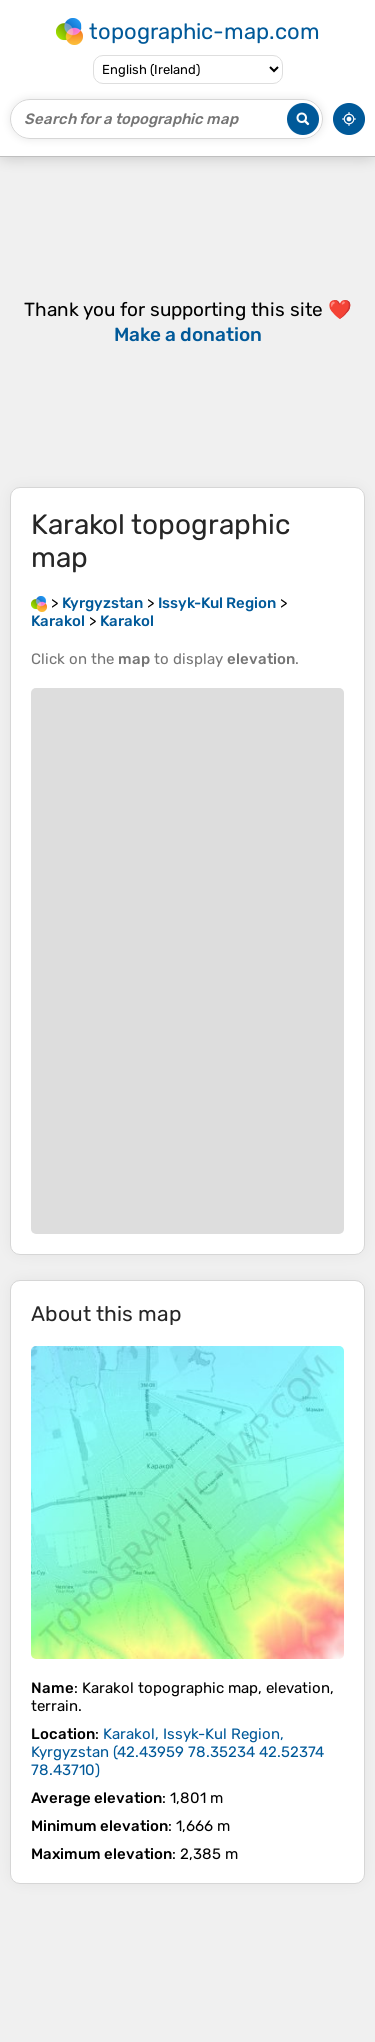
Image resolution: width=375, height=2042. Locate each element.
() (177, 1752)
